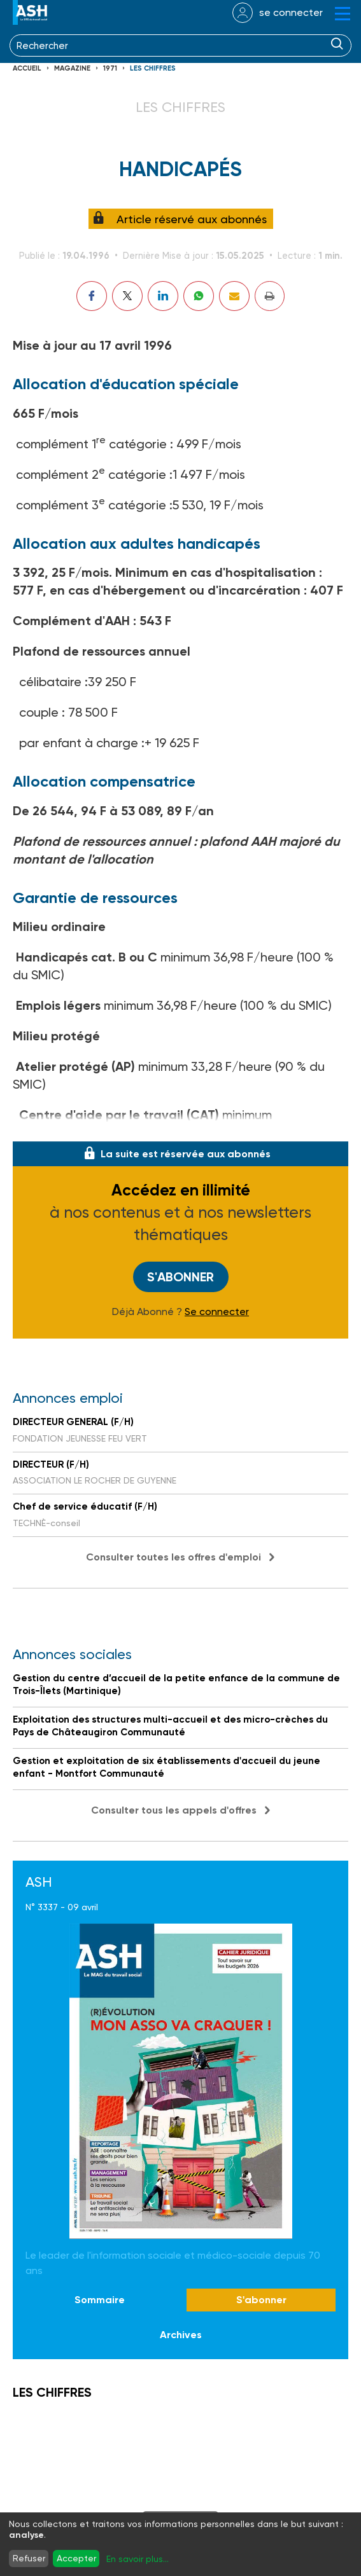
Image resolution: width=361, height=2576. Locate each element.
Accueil (27, 68)
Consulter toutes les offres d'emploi (173, 1557)
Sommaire (99, 2300)
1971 (110, 68)
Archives (181, 2335)
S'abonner (180, 1277)
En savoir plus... (137, 2559)
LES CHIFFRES (153, 68)
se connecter (291, 12)
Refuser (29, 2558)
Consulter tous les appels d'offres (174, 1810)
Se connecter (217, 1312)
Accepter (76, 2558)
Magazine (72, 68)
